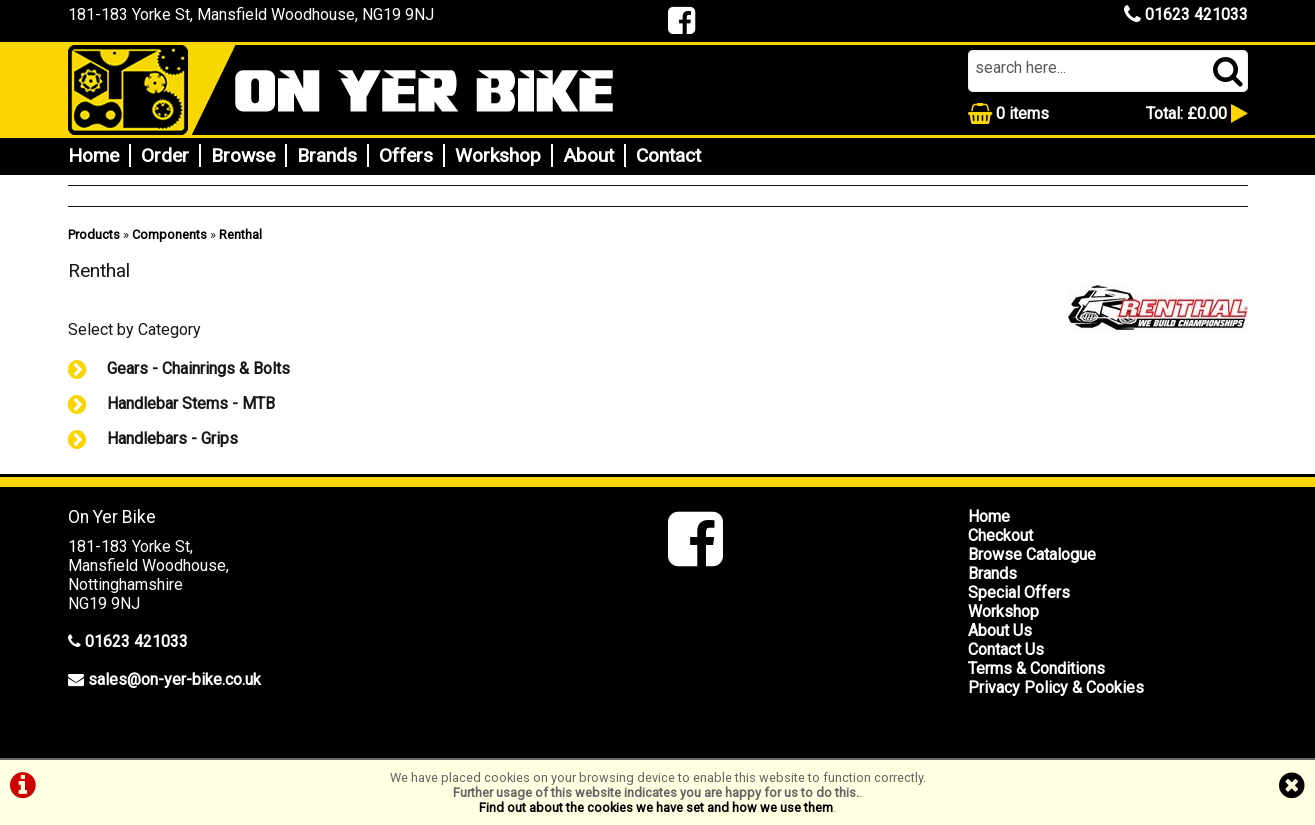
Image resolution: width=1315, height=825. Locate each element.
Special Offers (1019, 592)
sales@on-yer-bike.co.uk (174, 679)
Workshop (498, 155)
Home (93, 155)
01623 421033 (1186, 14)
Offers (406, 155)
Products (94, 234)
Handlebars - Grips (153, 438)
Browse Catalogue (1032, 554)
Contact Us (1006, 649)
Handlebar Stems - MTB (171, 403)
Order (165, 155)
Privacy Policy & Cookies (1056, 687)
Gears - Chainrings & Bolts (179, 368)
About (588, 155)
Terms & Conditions (1036, 668)
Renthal (240, 234)
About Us (1000, 630)
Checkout (1000, 535)
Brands (327, 155)
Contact (668, 155)
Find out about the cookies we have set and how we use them (656, 807)
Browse (243, 155)
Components (169, 234)
